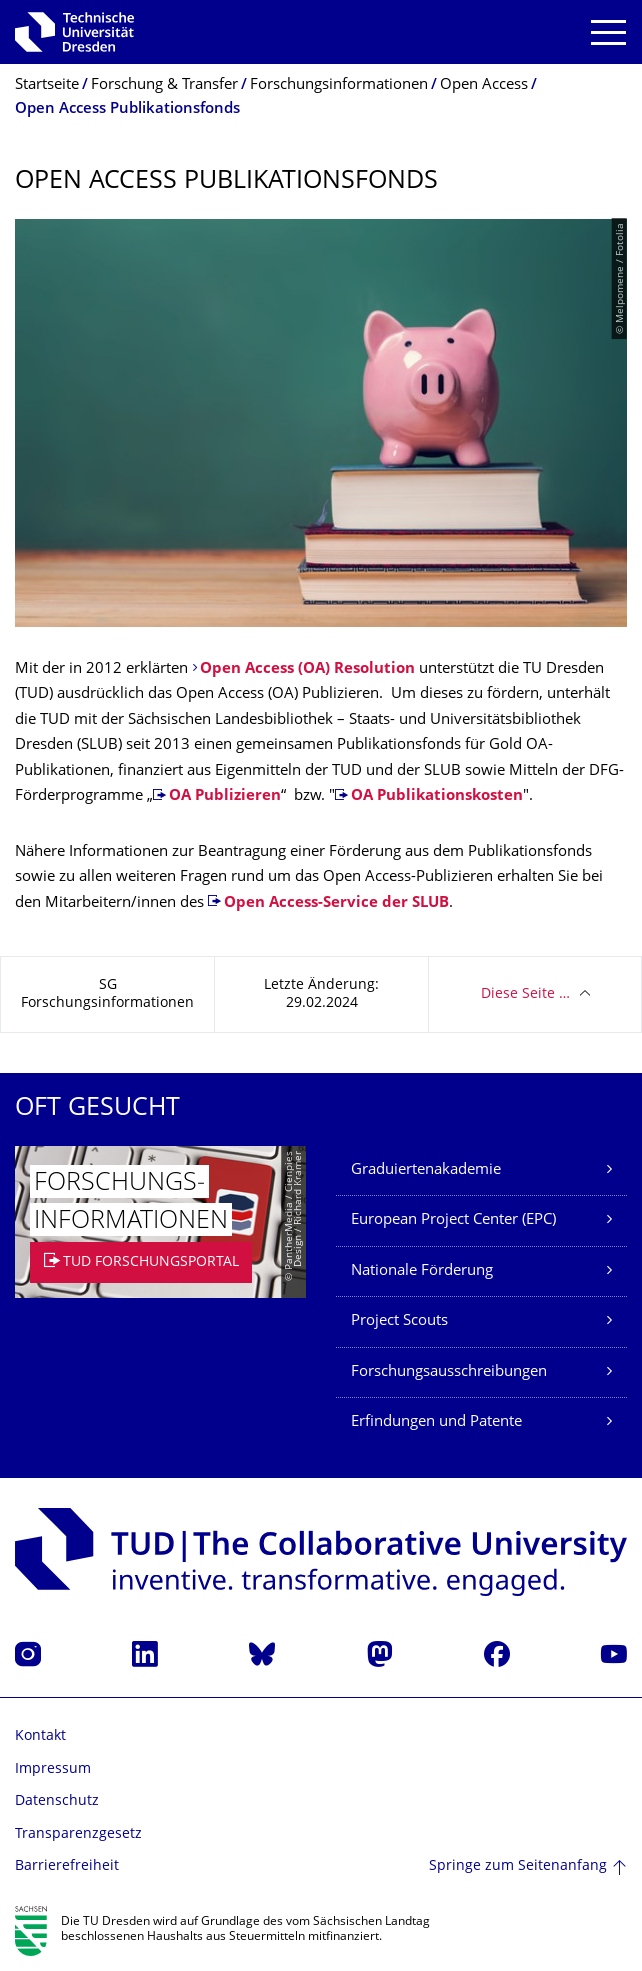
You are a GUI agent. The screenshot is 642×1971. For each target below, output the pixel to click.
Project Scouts (399, 1321)
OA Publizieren (225, 796)
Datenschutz (57, 1801)
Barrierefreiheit (67, 1866)
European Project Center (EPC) (453, 1220)
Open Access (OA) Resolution (307, 669)
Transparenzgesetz (78, 1834)
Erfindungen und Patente (436, 1422)
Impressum (53, 1769)
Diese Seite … (525, 994)
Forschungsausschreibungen (449, 1372)
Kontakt (40, 1736)
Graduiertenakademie (426, 1170)
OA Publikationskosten (437, 796)
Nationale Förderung (422, 1271)
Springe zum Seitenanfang (518, 1866)
